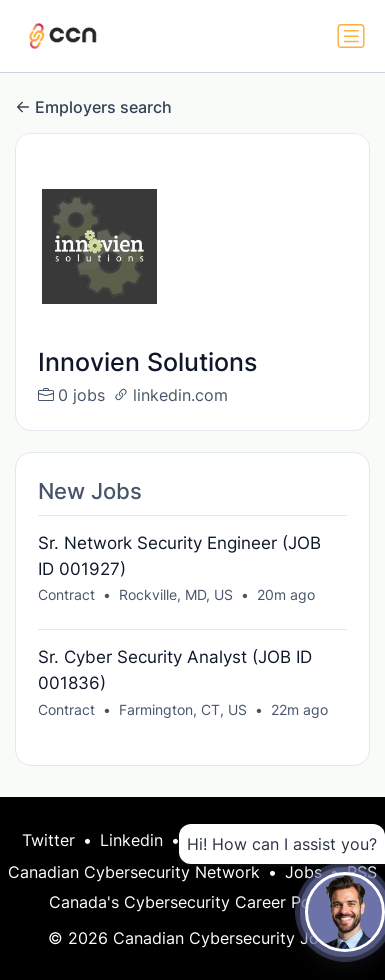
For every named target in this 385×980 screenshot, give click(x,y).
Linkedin (131, 840)
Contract (66, 594)
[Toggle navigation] (351, 36)
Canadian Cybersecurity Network (134, 872)
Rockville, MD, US (176, 594)
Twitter (48, 840)
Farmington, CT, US (183, 709)
